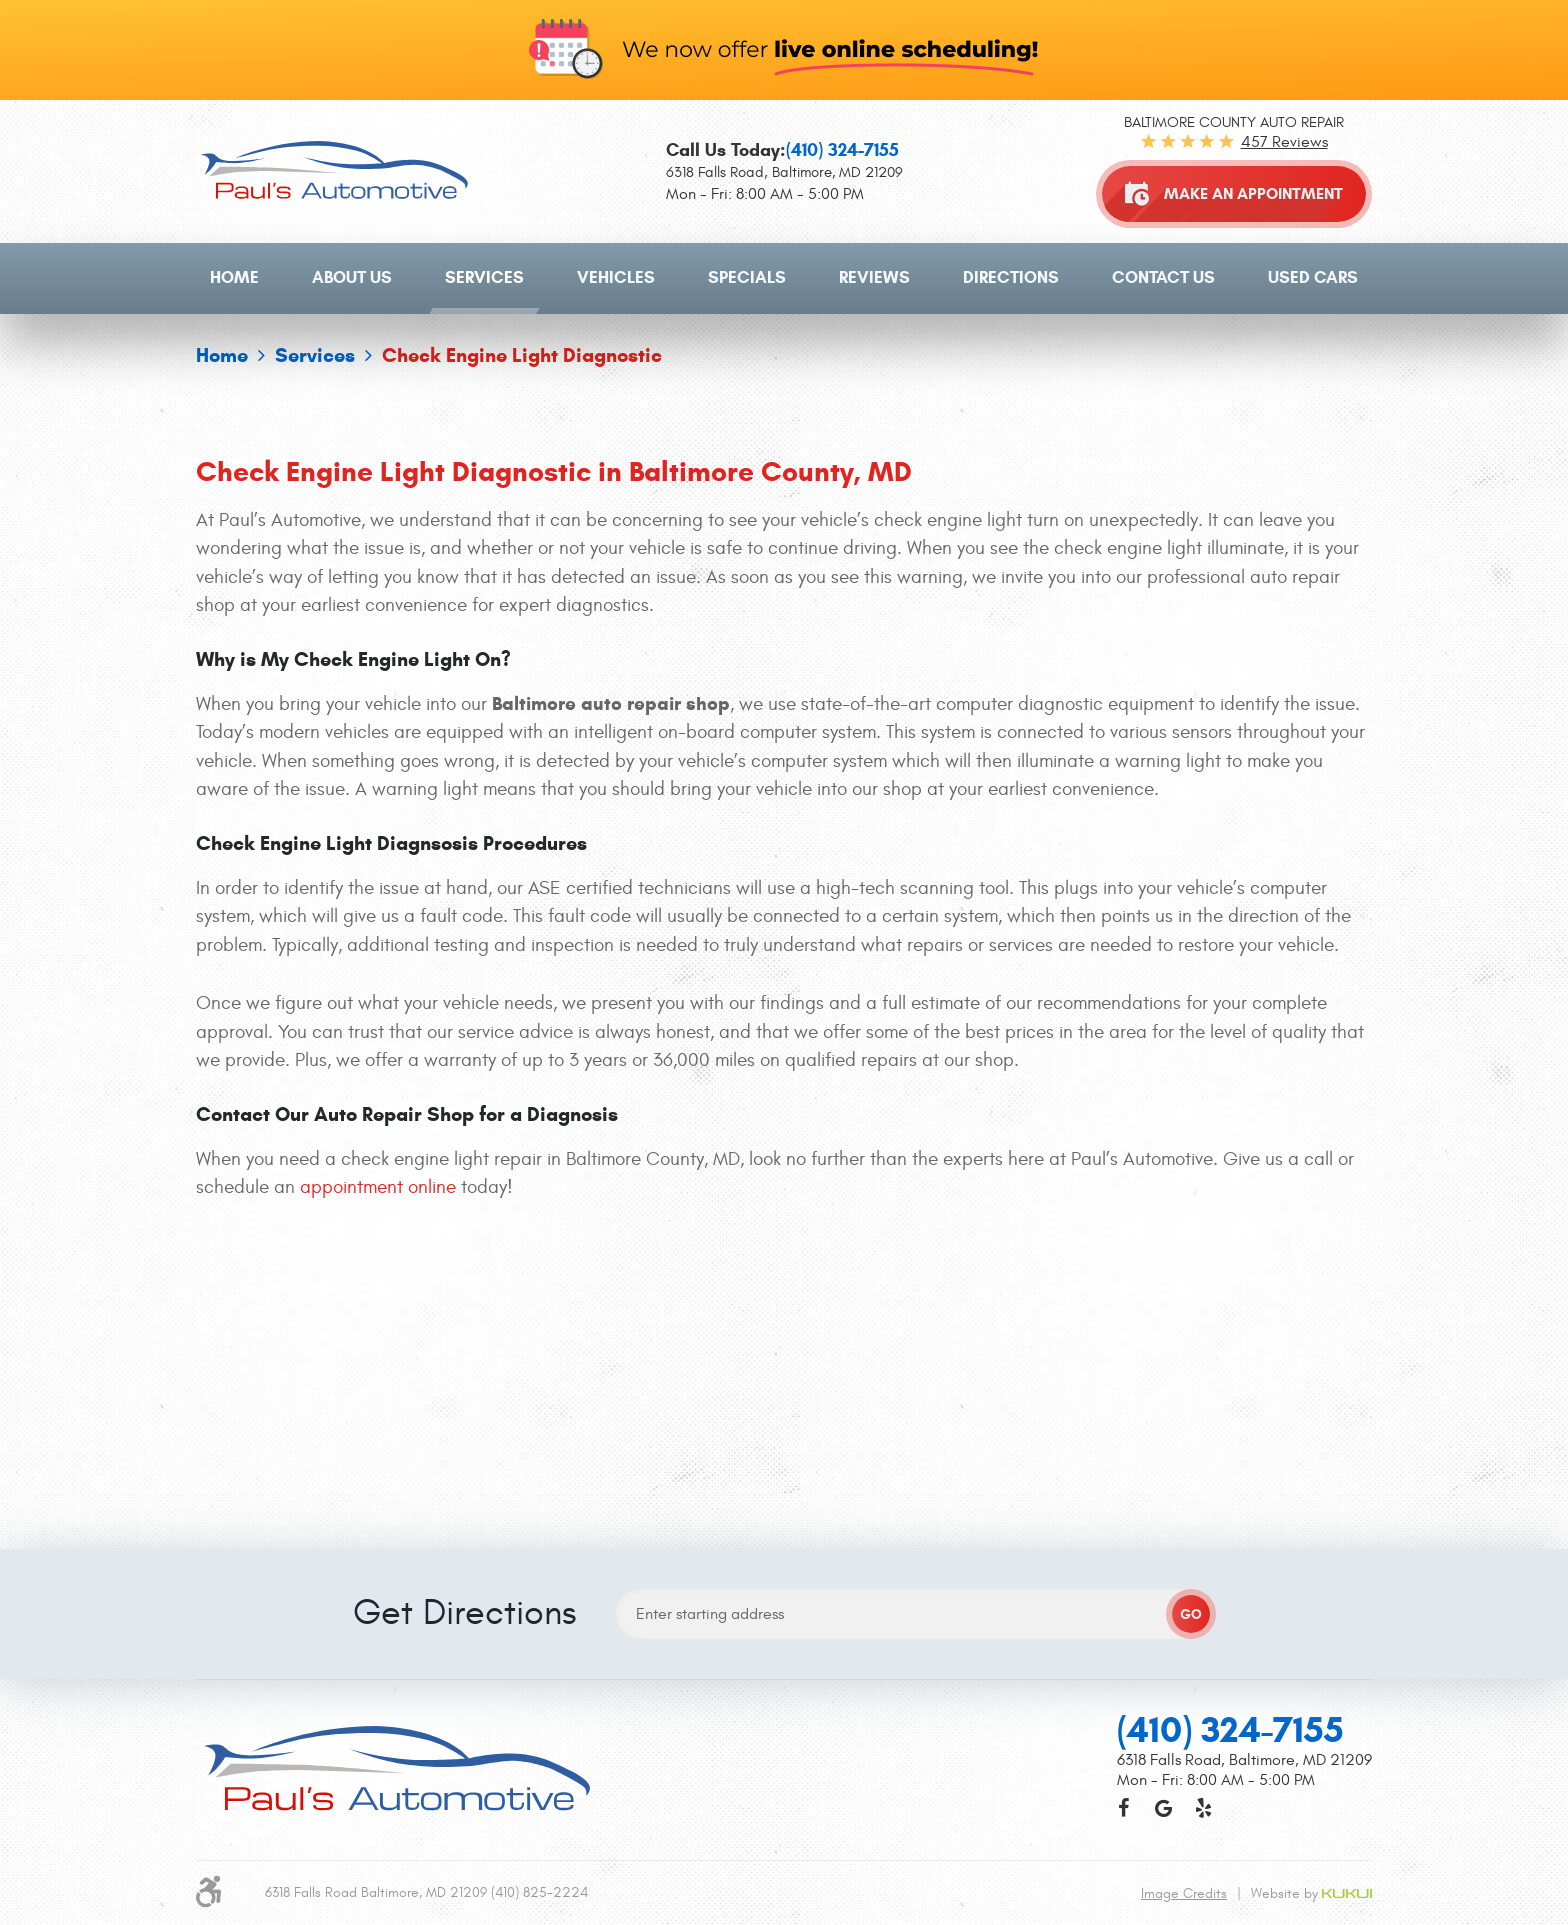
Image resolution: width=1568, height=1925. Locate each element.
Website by (1311, 1606)
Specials (747, 277)
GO (1191, 1327)
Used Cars (1313, 277)
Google (1163, 1521)
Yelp (1203, 1521)
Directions (1011, 277)
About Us (352, 277)
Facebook (1123, 1521)
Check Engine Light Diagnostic (522, 355)
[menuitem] (234, 278)
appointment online (378, 1187)
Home (234, 277)
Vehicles (616, 277)
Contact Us (1163, 277)
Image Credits (1184, 1606)
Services (484, 277)
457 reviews (1284, 142)
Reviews (874, 277)
